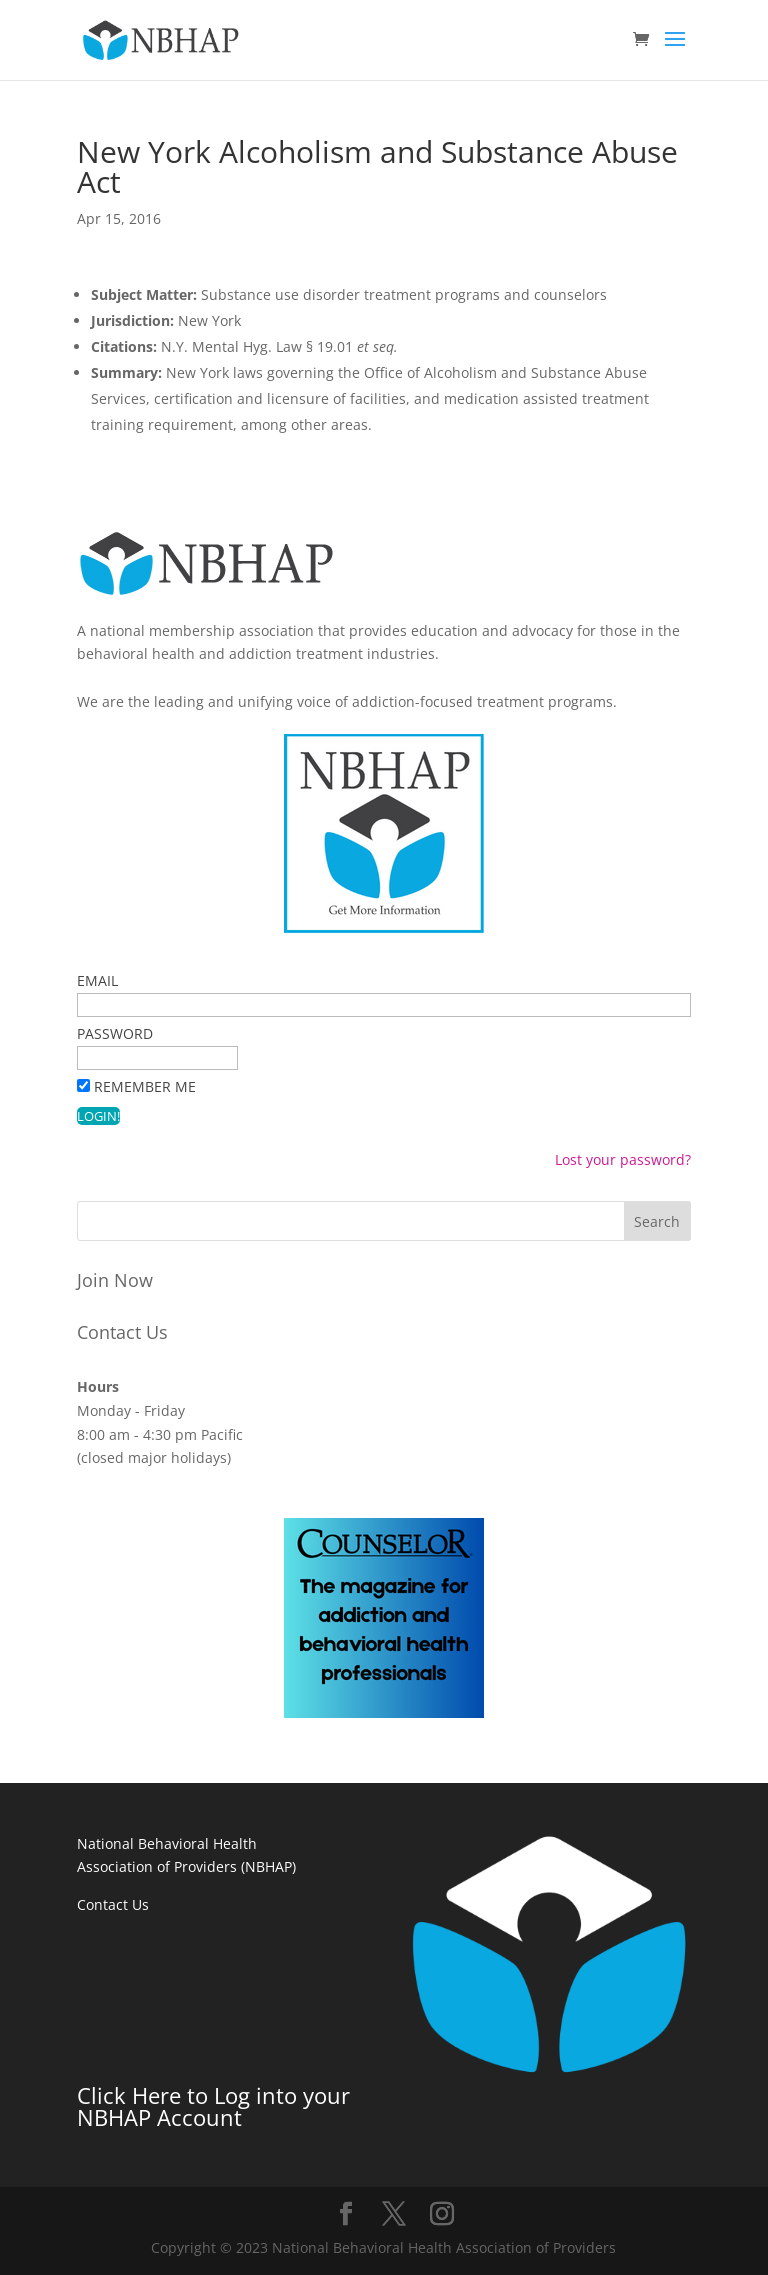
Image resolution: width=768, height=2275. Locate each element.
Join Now (115, 1280)
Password (115, 1033)
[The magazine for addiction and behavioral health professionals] (384, 1712)
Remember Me (145, 1086)
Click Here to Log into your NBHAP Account (213, 2106)
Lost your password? (623, 1159)
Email (97, 980)
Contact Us (122, 1332)
